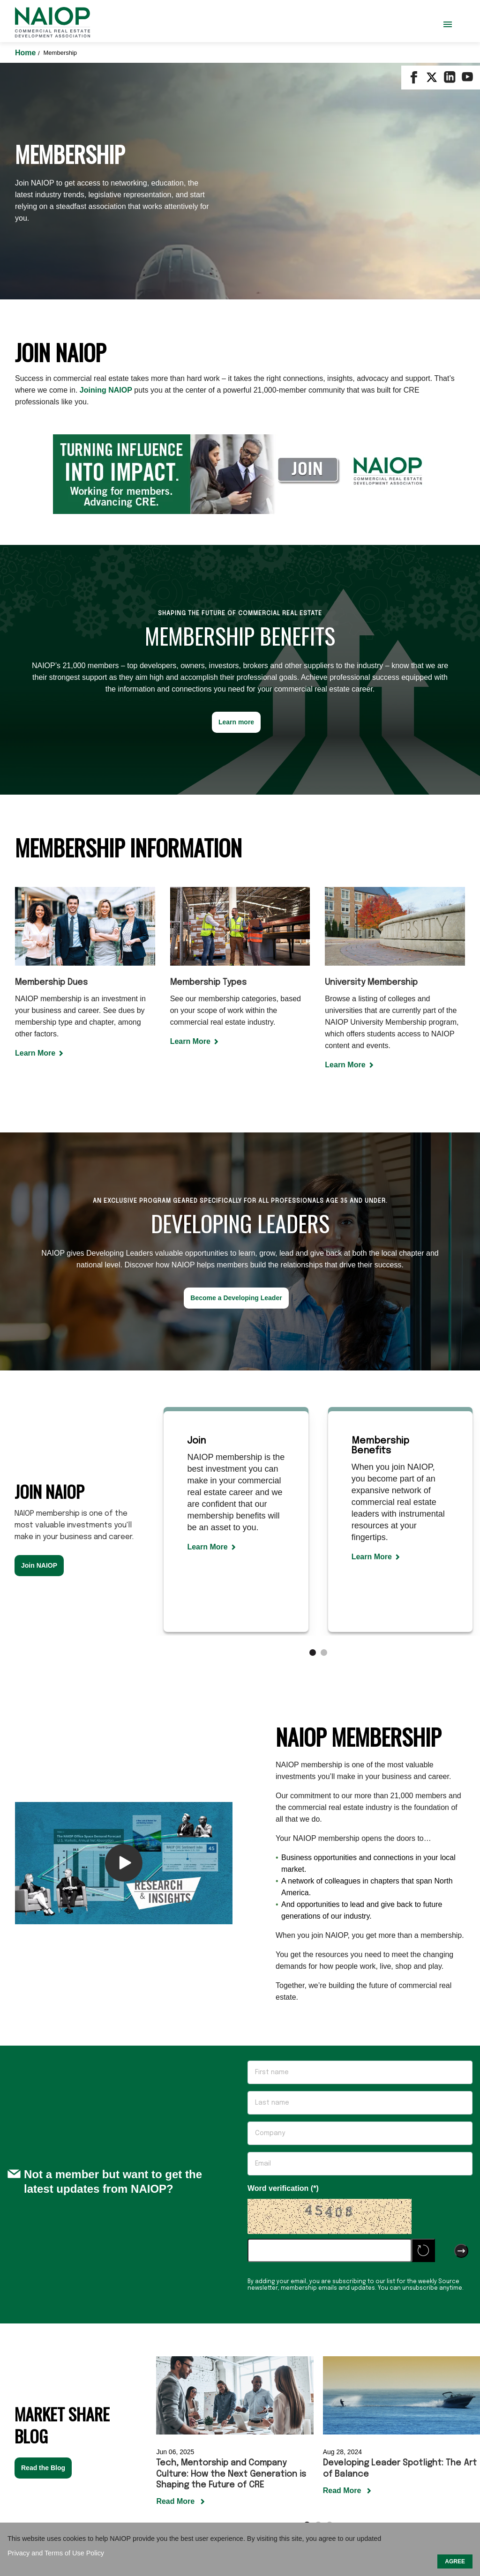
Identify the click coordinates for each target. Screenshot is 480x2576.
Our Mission (116, 2469)
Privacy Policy (359, 2469)
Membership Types (208, 757)
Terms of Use (301, 2469)
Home (26, 53)
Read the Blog (43, 2243)
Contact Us (168, 2469)
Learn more (236, 497)
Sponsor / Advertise (233, 2469)
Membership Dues (51, 757)
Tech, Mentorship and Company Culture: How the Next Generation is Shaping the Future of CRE (231, 2249)
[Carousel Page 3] (329, 2300)
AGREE (455, 2561)
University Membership (371, 757)
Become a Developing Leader (236, 1073)
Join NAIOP (39, 1340)
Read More (176, 2276)
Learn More (35, 828)
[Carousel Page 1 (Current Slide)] (312, 1427)
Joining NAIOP (106, 165)
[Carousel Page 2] (324, 1427)
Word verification (279, 1963)
